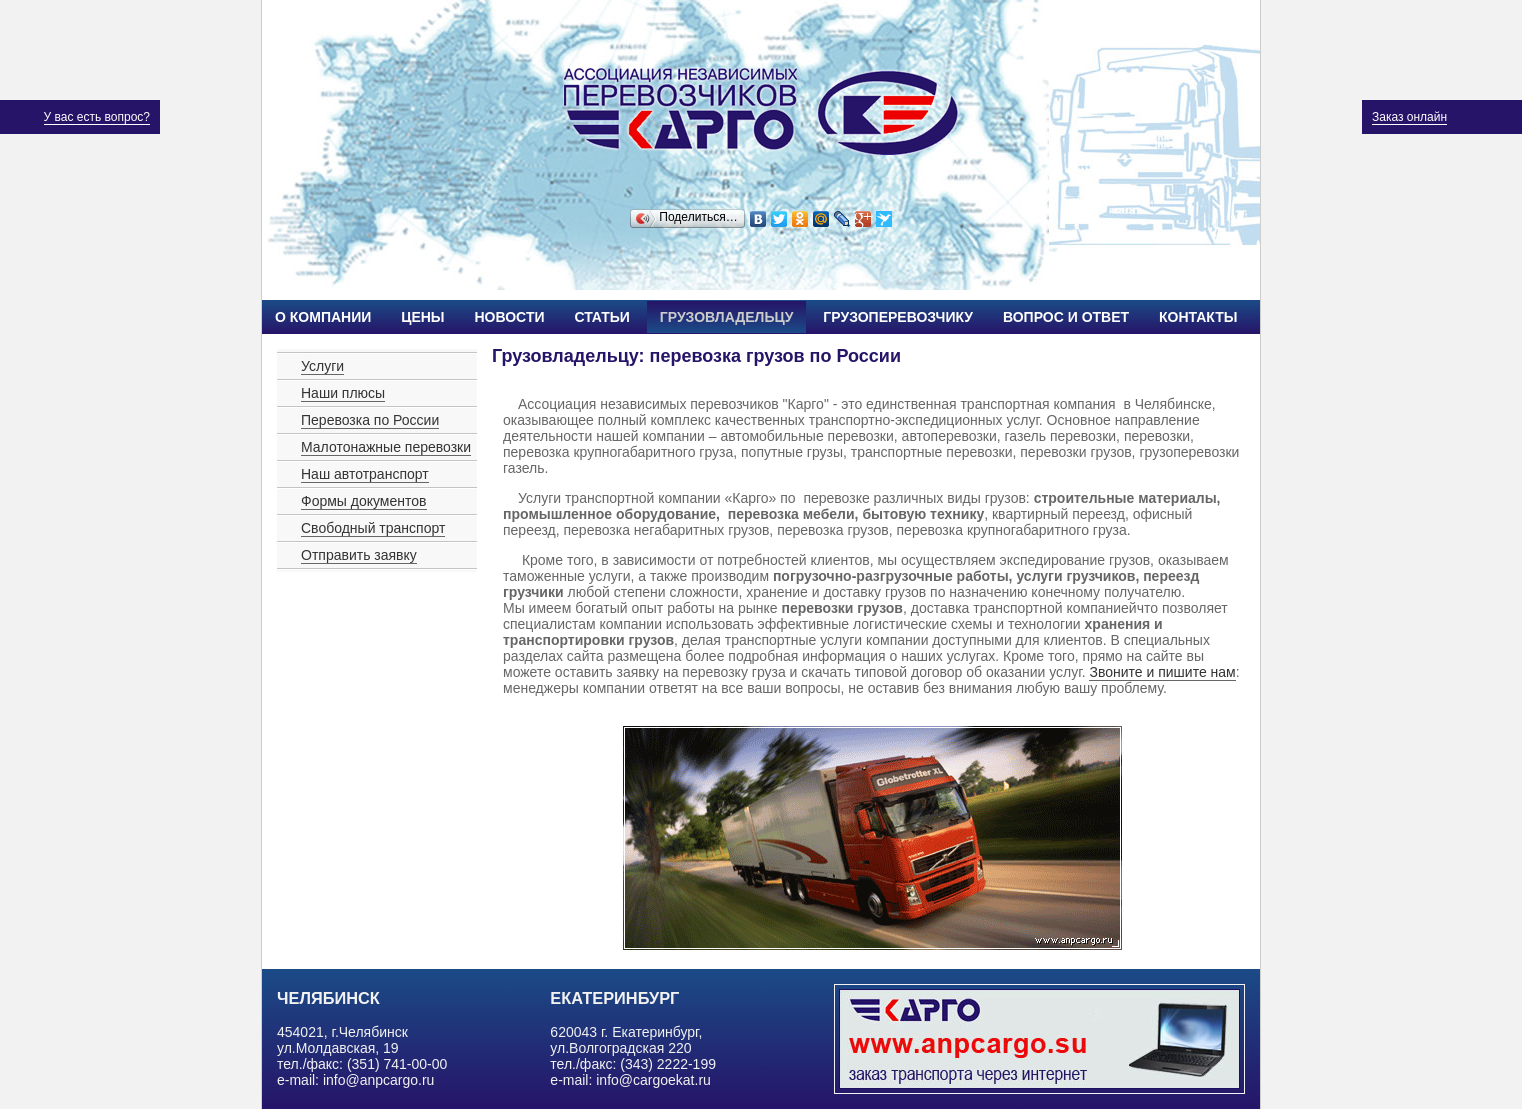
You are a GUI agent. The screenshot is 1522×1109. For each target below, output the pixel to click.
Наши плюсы (343, 393)
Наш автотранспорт (365, 474)
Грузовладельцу (727, 317)
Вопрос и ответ (1066, 317)
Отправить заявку (359, 555)
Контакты (1198, 317)
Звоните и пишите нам (1162, 672)
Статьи (602, 317)
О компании (323, 317)
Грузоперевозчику (898, 317)
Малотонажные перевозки (386, 447)
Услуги (322, 366)
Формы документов (364, 501)
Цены (422, 317)
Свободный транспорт (373, 528)
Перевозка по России (370, 420)
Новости (509, 317)
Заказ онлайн (1409, 117)
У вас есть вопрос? (97, 117)
